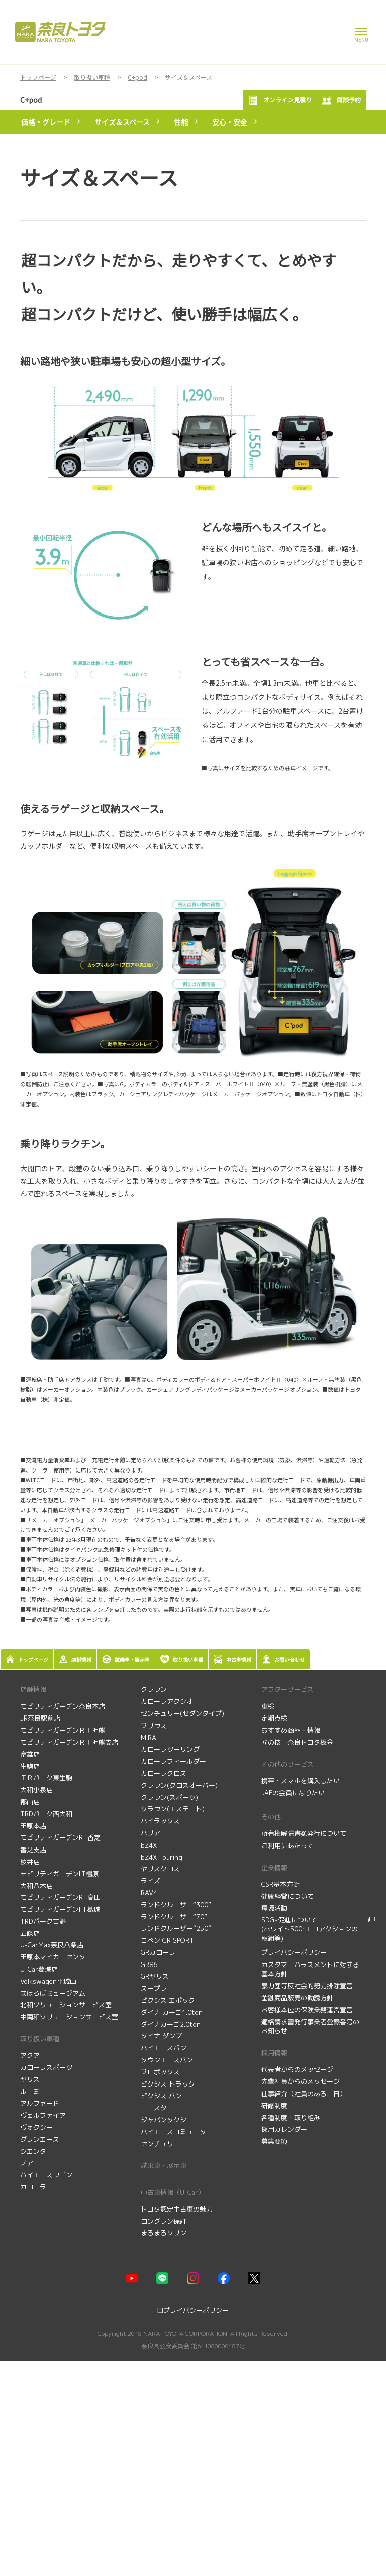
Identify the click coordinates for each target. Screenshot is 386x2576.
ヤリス (30, 2079)
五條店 (30, 1933)
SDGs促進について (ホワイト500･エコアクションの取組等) (309, 1928)
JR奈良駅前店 (40, 1718)
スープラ (154, 1988)
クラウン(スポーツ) (169, 1797)
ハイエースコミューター (177, 2131)
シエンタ (33, 2151)
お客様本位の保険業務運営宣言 (307, 2009)
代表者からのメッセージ (298, 2069)
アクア (30, 2055)
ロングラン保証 (163, 2221)
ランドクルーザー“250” (176, 1928)
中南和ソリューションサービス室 (69, 2016)
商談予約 (341, 100)
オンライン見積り (280, 100)
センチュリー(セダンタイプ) (182, 1713)
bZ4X (149, 1845)
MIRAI (149, 1737)
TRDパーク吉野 (43, 1921)
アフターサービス (287, 1689)
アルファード (39, 2103)
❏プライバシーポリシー (193, 2310)
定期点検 (275, 1718)
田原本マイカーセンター (56, 1956)
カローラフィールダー (173, 1761)
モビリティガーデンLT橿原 (59, 1873)
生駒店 (30, 1766)
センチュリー (160, 2143)
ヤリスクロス (160, 1868)
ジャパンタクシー (167, 2119)
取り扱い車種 (39, 2038)
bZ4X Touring (161, 1857)
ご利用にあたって (287, 1845)
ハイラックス (160, 1820)
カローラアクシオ (167, 1701)
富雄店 (30, 1754)
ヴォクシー (36, 2127)
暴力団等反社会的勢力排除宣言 (308, 1985)
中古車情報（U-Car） (173, 2192)
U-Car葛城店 (39, 1969)
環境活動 (274, 1907)
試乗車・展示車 (163, 2165)
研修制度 (275, 2105)
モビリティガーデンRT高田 (60, 1897)
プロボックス (160, 2071)
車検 (268, 1706)
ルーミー (33, 2091)
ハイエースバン (163, 2047)
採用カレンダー (285, 2129)
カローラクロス (163, 1773)
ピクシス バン (161, 2095)
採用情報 (274, 2052)
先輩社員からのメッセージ (301, 2081)
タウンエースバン (167, 2059)
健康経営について (287, 1896)
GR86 (149, 1964)
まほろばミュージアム (52, 1993)
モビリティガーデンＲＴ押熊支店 (69, 1742)
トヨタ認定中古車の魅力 (177, 2209)
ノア (26, 2162)
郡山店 (30, 1801)
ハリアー (154, 1832)
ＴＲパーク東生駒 (46, 1777)
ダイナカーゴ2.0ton (171, 2024)
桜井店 (30, 1861)
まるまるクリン (163, 2232)
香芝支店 (33, 1849)
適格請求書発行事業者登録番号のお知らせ (310, 2026)
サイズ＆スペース (122, 122)
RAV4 (149, 1892)
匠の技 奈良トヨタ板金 (297, 1742)
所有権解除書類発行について (303, 1833)
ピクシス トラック (168, 2084)
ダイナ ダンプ (161, 2035)
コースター (157, 2107)
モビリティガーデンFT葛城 (60, 1909)
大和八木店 (36, 1885)
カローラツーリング (170, 1749)
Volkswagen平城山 (48, 1981)
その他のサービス (287, 1764)
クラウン (154, 1689)
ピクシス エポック (168, 2000)
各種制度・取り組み (291, 2117)
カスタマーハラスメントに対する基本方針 (310, 1969)
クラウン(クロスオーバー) (179, 1785)
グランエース (39, 2139)
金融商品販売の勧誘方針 (298, 1997)
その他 (271, 1816)
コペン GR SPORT (167, 1940)
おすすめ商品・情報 (291, 1730)
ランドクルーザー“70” (174, 1916)
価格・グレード (45, 122)
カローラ (33, 2186)
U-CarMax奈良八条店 (51, 1944)
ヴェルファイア (43, 2115)
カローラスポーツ (46, 2067)
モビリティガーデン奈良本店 (62, 1706)
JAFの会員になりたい (293, 1792)
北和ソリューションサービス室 (66, 2004)
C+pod (31, 100)
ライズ (150, 1880)
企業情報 (274, 1867)
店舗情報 (33, 1689)
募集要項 (275, 2141)
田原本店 (33, 1825)
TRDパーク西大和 (46, 1813)
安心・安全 (229, 122)
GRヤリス (155, 1976)
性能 (181, 122)
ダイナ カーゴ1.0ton (172, 2012)
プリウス (154, 1725)
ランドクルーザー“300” (176, 1904)
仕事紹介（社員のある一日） (304, 2093)
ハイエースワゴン (46, 2174)
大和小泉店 (36, 1789)
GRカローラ (158, 1952)
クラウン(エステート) (173, 1808)
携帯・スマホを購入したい (300, 1780)
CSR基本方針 (280, 1884)
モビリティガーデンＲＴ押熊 (63, 1730)
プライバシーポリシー (294, 1952)
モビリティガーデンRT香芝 (60, 1837)
